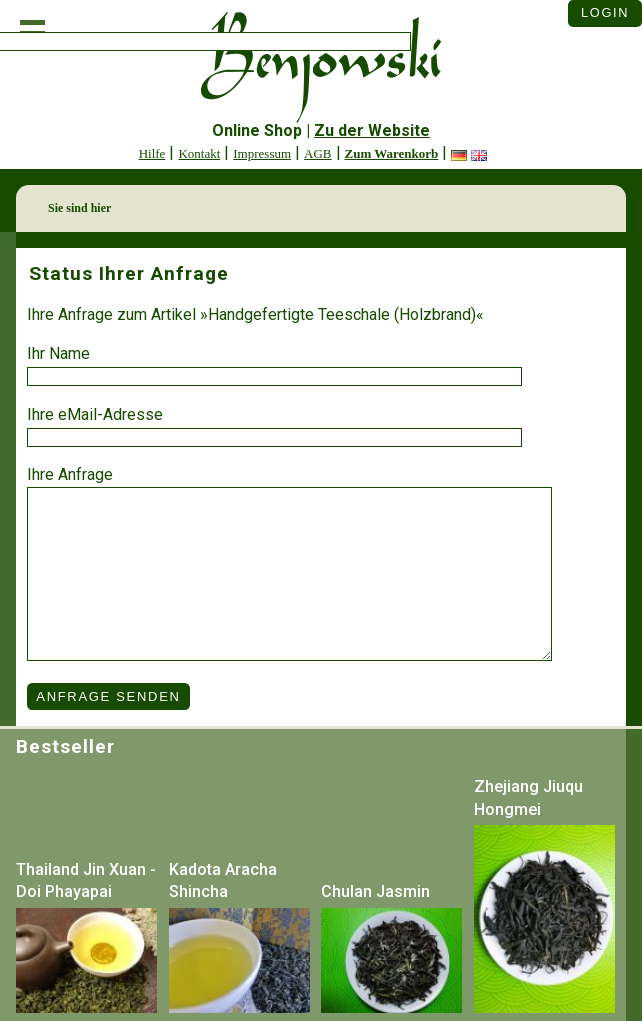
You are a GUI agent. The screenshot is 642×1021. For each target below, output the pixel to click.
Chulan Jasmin (375, 891)
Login (605, 12)
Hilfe (152, 153)
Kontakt (199, 153)
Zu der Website (372, 130)
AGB (317, 153)
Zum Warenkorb (392, 153)
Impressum (262, 153)
